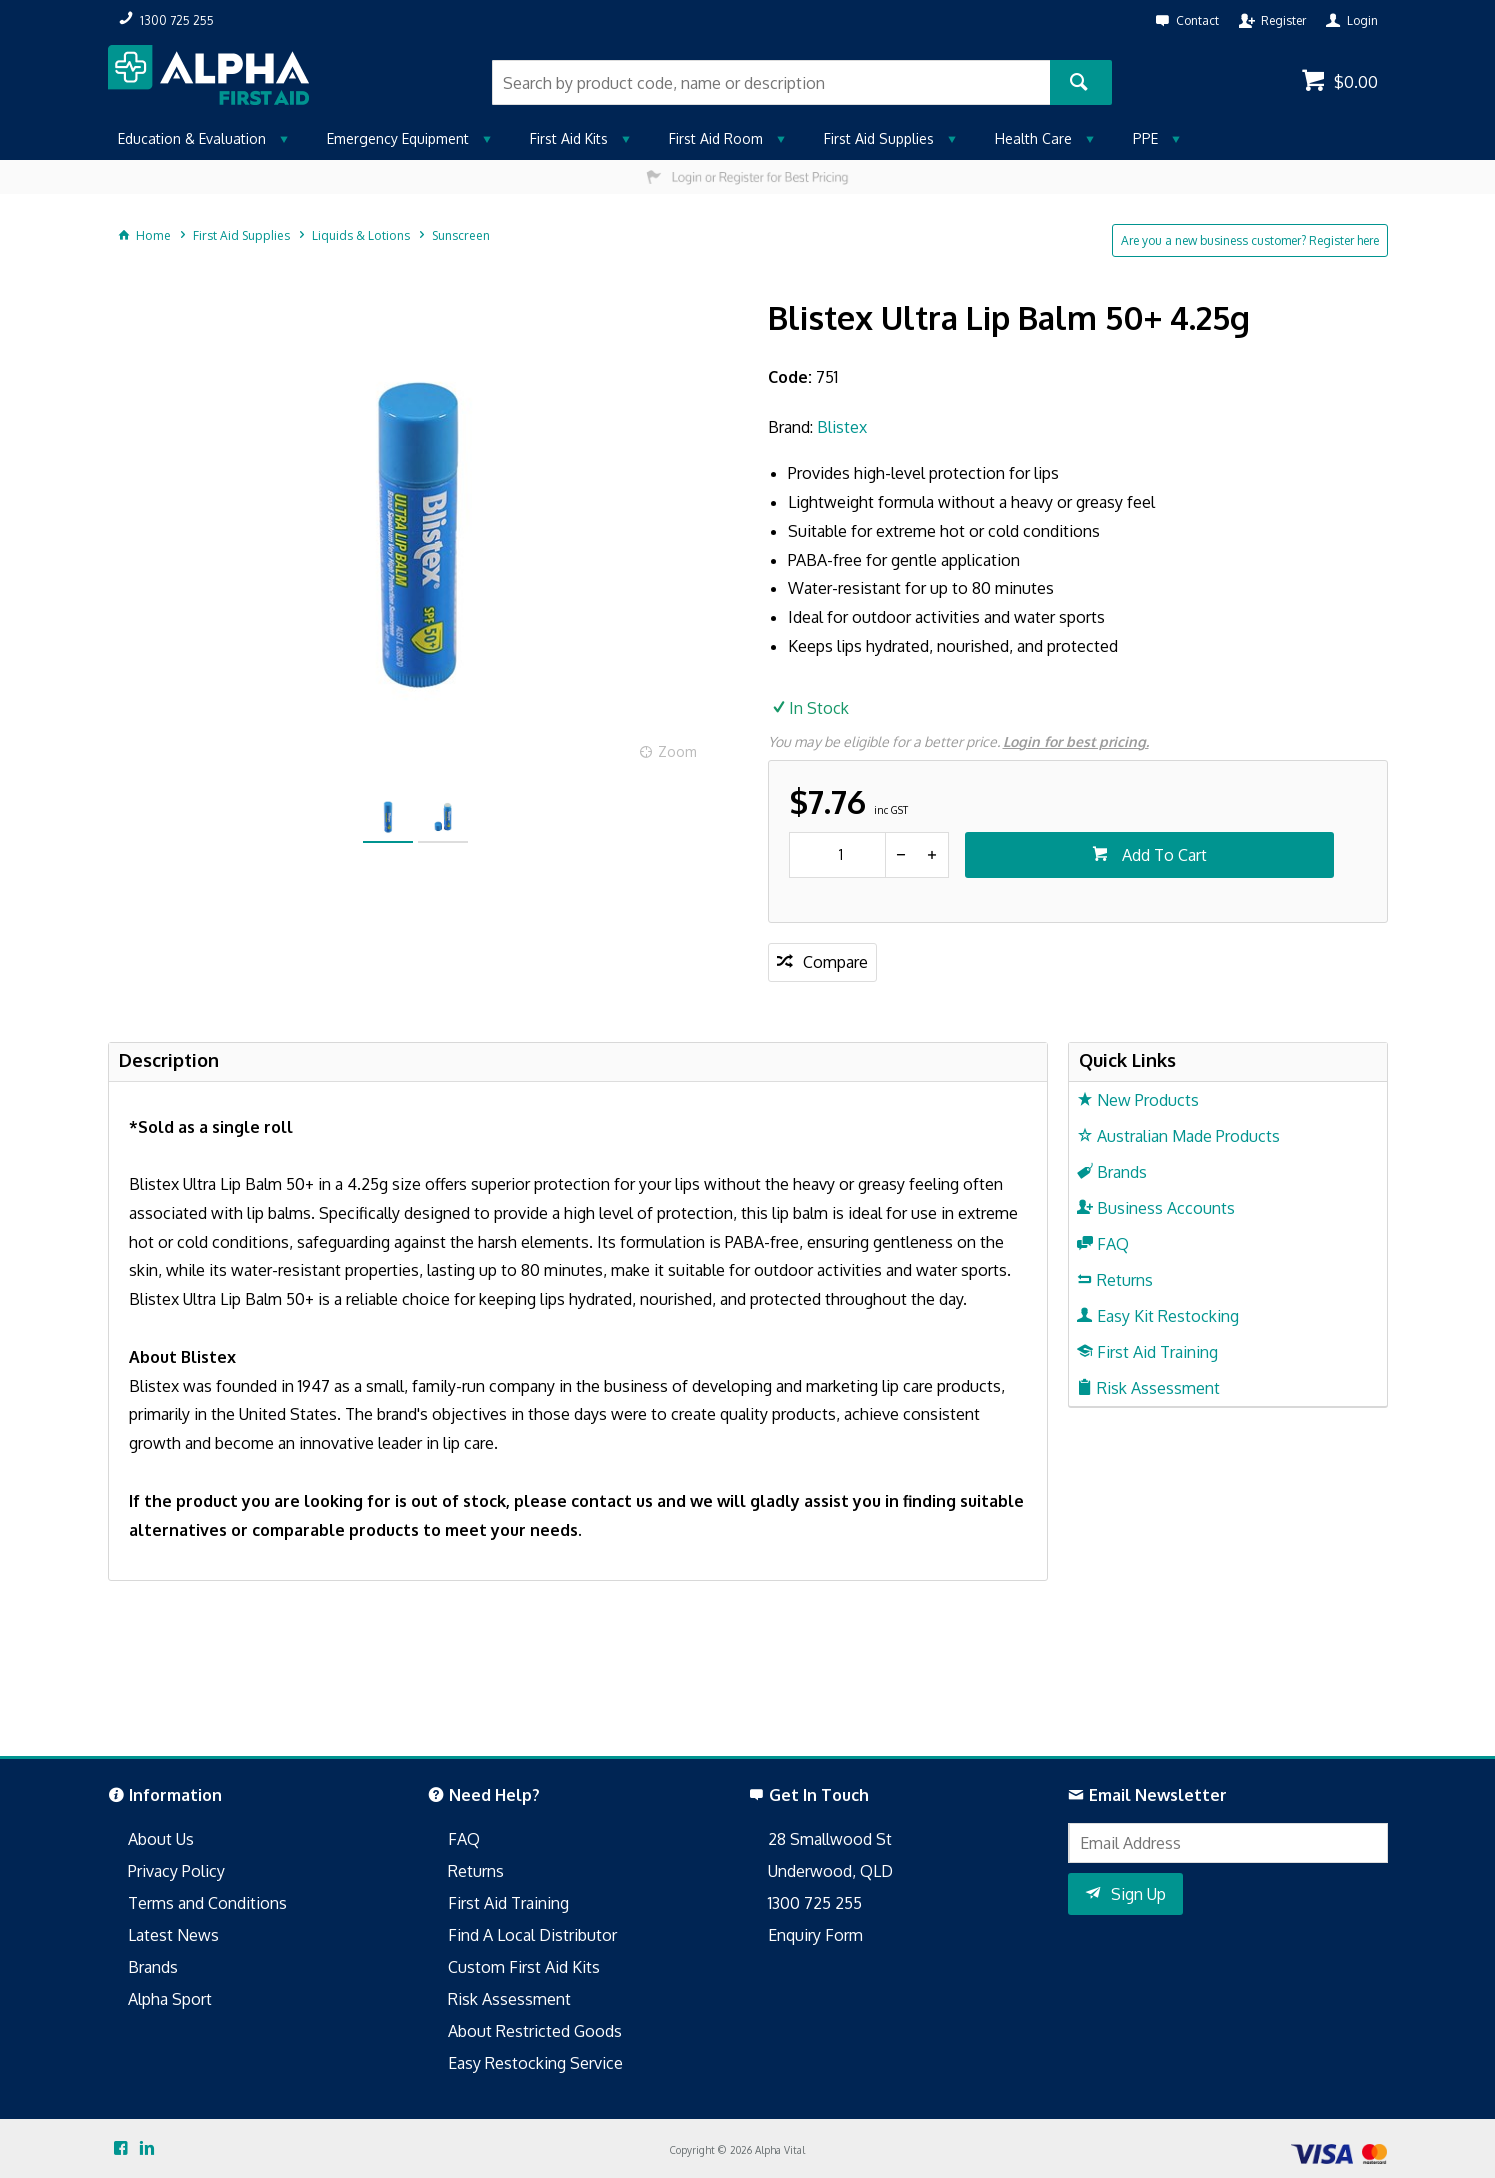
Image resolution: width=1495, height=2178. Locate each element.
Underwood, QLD (830, 1871)
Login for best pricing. (1076, 741)
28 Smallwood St (830, 1839)
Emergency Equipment (398, 138)
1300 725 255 (815, 1903)
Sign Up (1138, 1894)
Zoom (677, 751)
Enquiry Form (815, 1935)
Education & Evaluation (192, 138)
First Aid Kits (569, 138)
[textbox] (771, 82)
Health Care (1033, 138)
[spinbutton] (837, 855)
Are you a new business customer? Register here (1250, 240)
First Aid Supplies (879, 138)
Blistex (842, 427)
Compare (835, 962)
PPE (1145, 138)
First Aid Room (716, 138)
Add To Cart (1162, 855)
